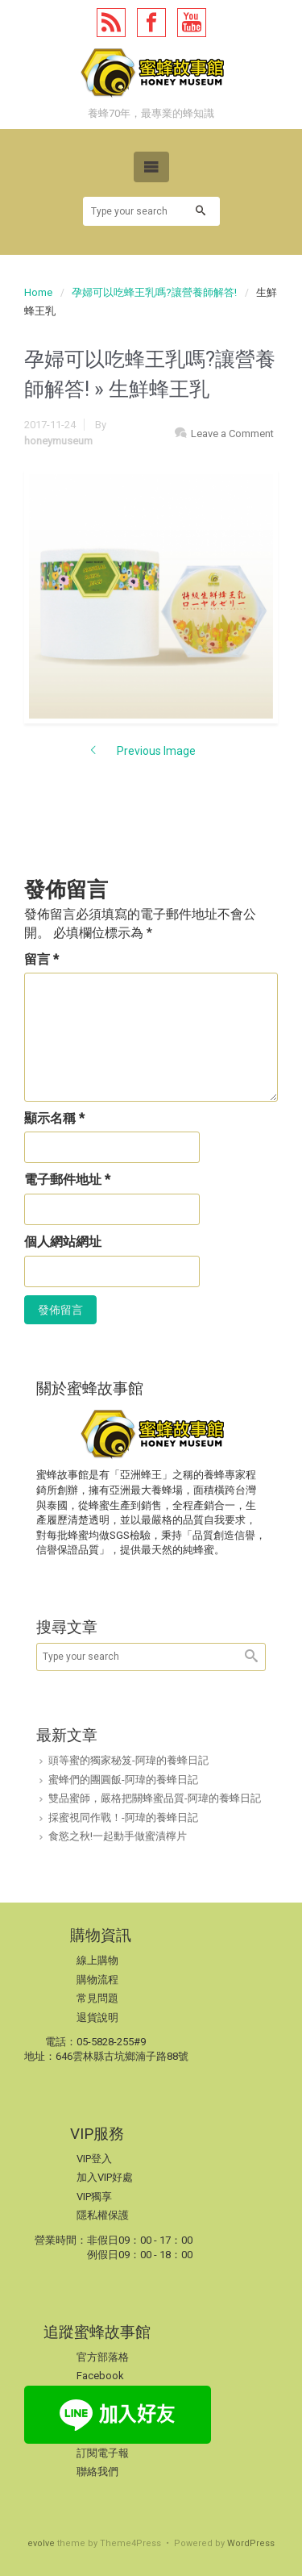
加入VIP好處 (105, 2177)
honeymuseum (58, 441)
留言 (41, 959)
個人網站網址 (62, 1241)
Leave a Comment (232, 433)
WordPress (251, 2543)
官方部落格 (103, 2357)
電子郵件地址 (67, 1179)
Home (38, 292)
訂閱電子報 (103, 2453)
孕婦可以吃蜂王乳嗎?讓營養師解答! (154, 292)
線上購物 (97, 1960)
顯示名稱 (54, 1118)
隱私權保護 (103, 2215)
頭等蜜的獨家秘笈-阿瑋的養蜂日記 (128, 1760)
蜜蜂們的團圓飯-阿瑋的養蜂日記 (123, 1780)
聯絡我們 (97, 2472)
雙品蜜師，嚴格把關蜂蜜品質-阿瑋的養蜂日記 (154, 1798)
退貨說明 (97, 2017)
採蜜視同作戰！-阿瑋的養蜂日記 (123, 1817)
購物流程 (97, 1980)
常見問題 (97, 1998)
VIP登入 (94, 2159)
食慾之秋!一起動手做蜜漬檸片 (117, 1836)
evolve (41, 2543)
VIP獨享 (94, 2196)
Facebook (100, 2376)
